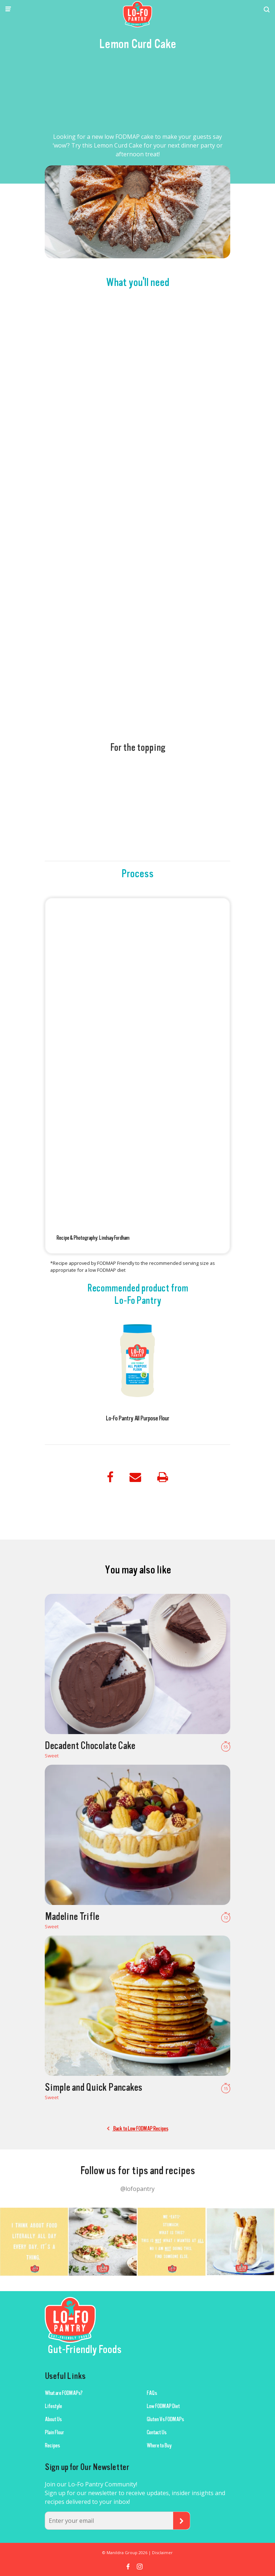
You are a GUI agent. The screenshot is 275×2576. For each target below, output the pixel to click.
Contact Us (156, 2432)
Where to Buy (159, 2445)
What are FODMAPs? (63, 2393)
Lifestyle (53, 2406)
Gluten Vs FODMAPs (165, 2419)
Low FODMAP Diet (163, 2406)
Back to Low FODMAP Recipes (137, 2128)
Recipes (52, 2445)
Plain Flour (54, 2432)
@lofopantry (137, 2189)
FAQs (152, 2393)
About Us (53, 2419)
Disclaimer (162, 2552)
